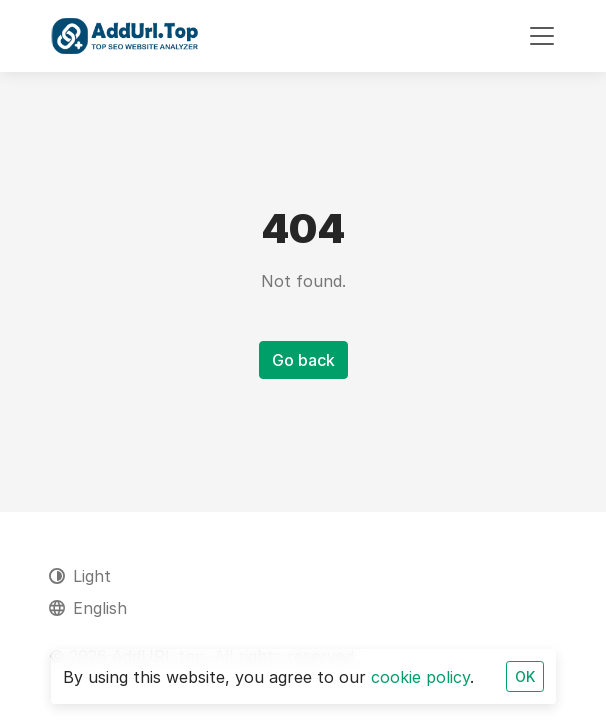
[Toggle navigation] (542, 36)
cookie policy (420, 677)
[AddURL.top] (125, 36)
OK (525, 676)
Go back (303, 360)
